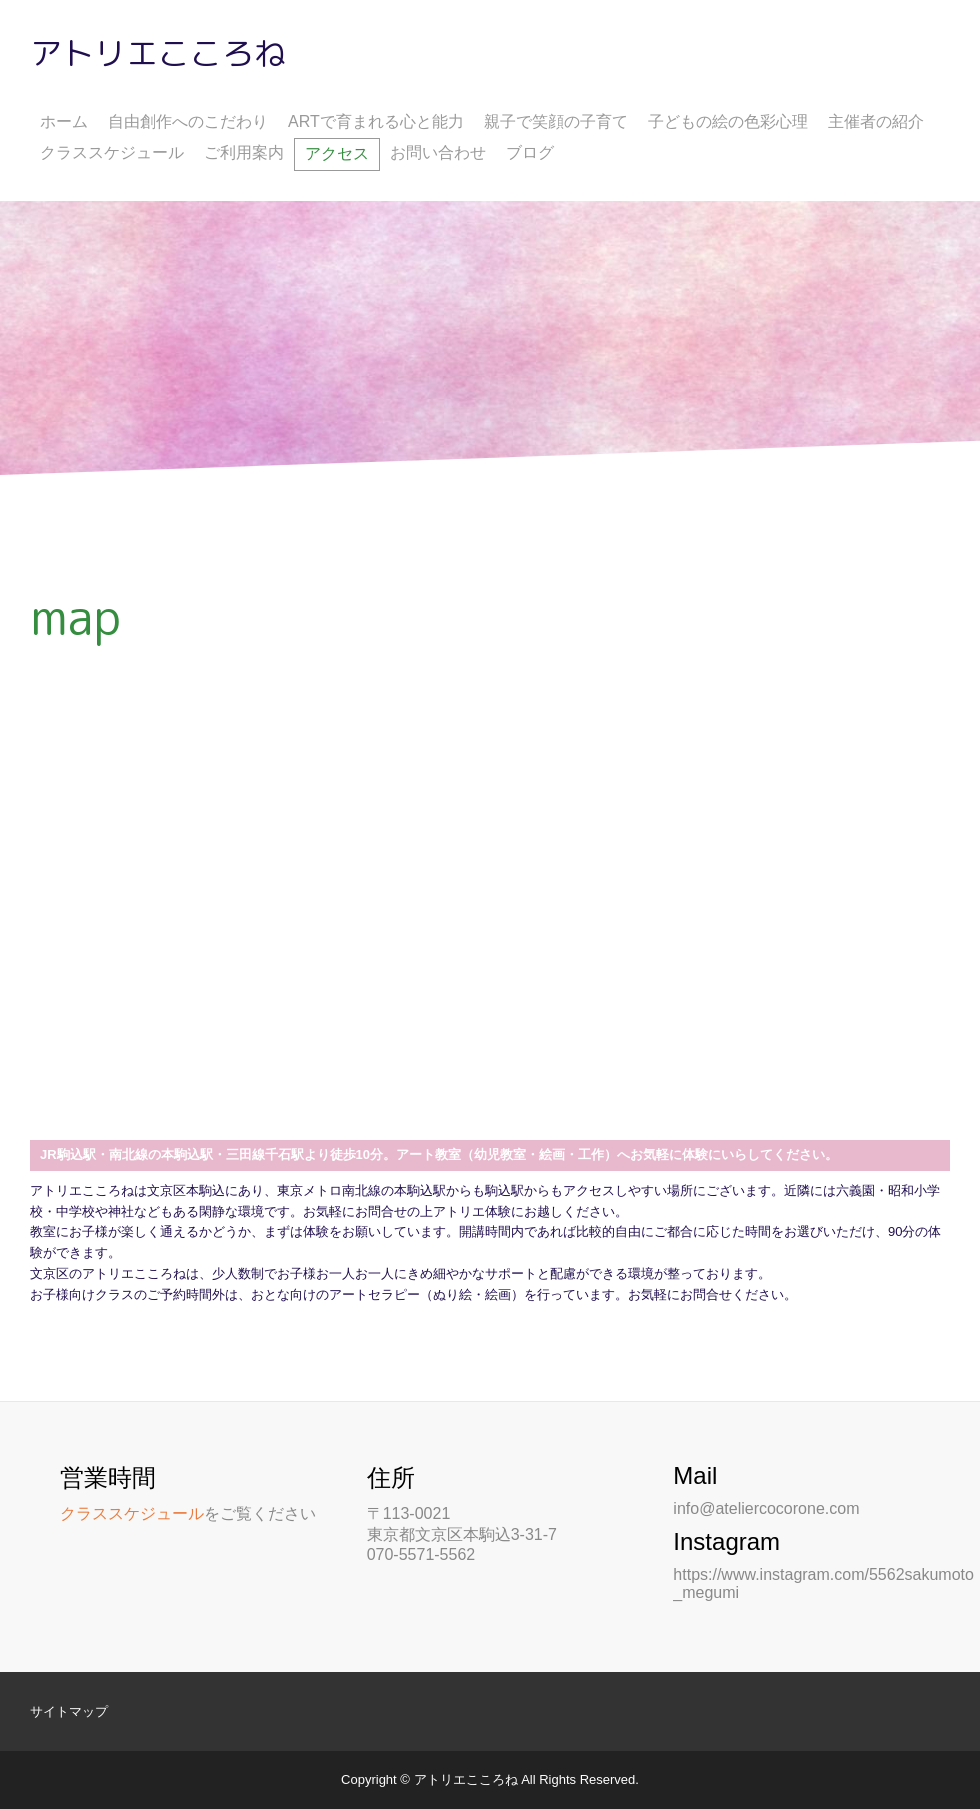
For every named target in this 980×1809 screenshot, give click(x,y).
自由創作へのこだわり (188, 121)
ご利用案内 (244, 152)
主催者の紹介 (876, 121)
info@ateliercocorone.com (766, 1508)
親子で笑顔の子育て (556, 121)
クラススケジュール (112, 152)
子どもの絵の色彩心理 (728, 121)
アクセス (337, 153)
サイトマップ (69, 1711)
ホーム (64, 121)
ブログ (530, 152)
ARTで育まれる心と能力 (376, 121)
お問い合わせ (438, 152)
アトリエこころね (158, 53)
